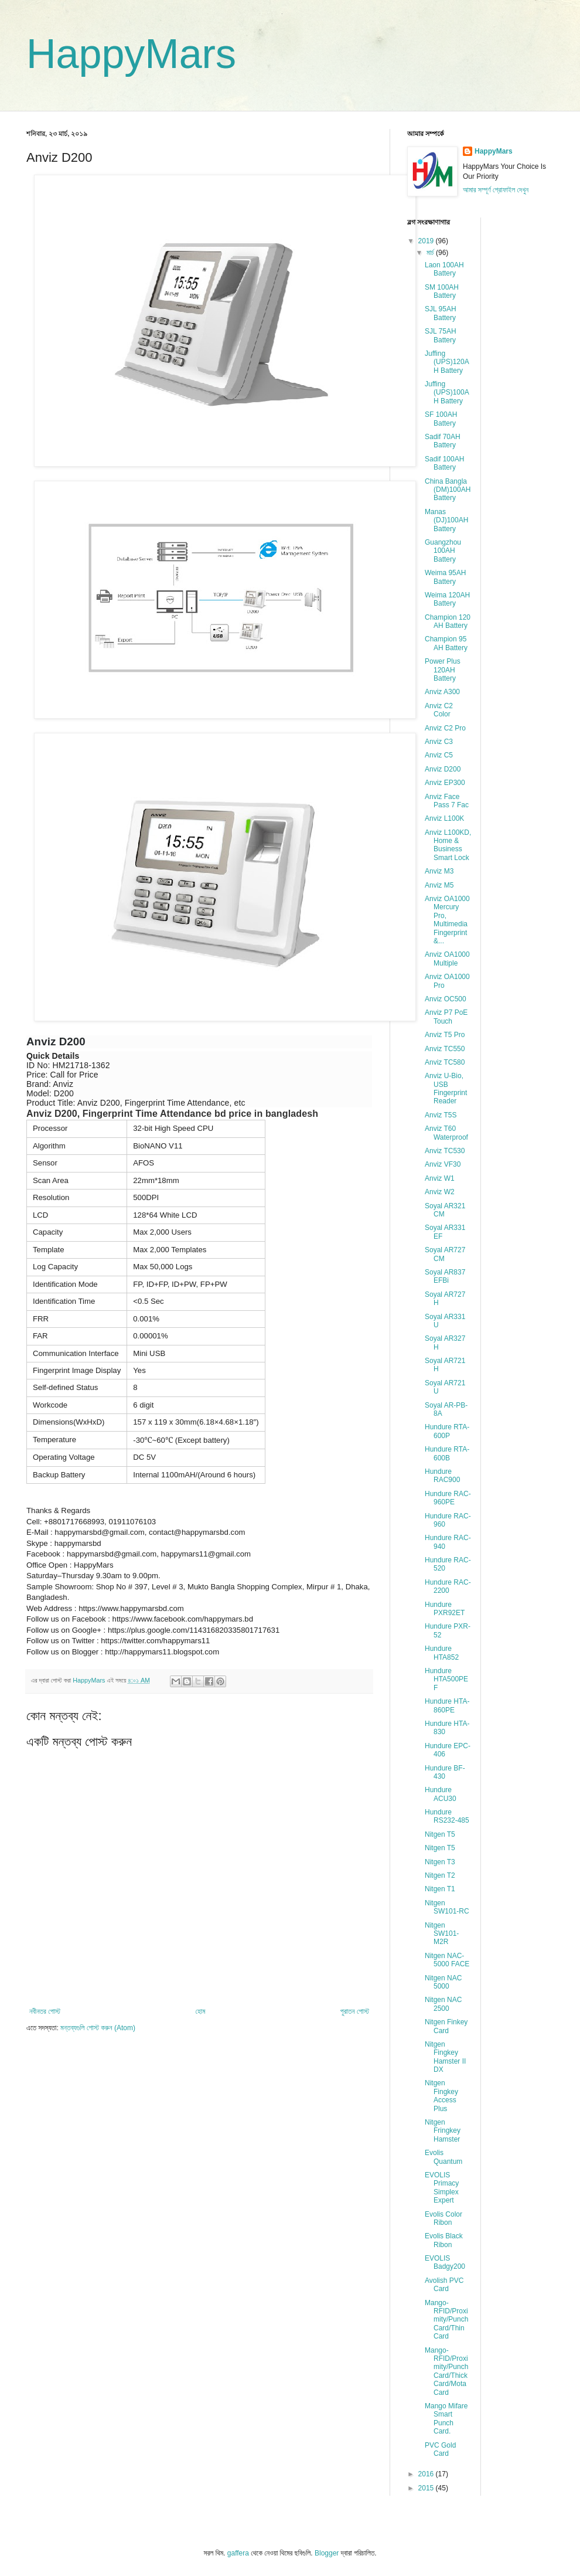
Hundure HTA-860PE (447, 1705)
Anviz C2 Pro (445, 728)
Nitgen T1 (440, 1889)
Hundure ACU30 (440, 1794)
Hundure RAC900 (442, 1475)
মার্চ (431, 253)
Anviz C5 (439, 755)
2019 (427, 241)
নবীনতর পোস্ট (44, 2011)
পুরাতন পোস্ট (354, 2011)
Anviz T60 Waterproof (446, 1132)
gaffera (238, 2553)
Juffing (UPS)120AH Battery (447, 362)
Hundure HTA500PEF (446, 1679)
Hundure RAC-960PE (448, 1498)
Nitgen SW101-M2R (442, 1933)
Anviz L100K (444, 818)
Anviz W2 (440, 1192)
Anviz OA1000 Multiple (447, 958)
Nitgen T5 (440, 1834)
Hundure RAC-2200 (448, 1586)
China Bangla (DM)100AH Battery (447, 489)
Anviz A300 (442, 692)
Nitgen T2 (440, 1875)
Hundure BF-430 (445, 1772)
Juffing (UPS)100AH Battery (447, 392)
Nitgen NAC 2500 (443, 2004)
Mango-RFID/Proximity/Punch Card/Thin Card (446, 2320)
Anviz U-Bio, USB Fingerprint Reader (446, 1088)
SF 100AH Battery (441, 418)
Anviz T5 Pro (445, 1035)
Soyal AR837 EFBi (445, 1276)
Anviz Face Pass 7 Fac (447, 801)
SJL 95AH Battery (440, 313)
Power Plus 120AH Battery (442, 669)
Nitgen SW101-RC (447, 1907)
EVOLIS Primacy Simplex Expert (442, 2187)
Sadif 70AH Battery (442, 441)
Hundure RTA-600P (447, 1431)
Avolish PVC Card (444, 2284)
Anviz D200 (442, 769)
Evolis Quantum (443, 2157)
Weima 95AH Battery (445, 577)
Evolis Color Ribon (443, 2218)
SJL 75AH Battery (440, 335)
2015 (427, 2488)
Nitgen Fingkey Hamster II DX (445, 2057)
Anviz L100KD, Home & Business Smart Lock (448, 845)
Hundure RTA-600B (447, 1453)
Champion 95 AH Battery (446, 643)
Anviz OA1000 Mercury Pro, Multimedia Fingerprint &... (447, 920)
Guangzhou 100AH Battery (443, 550)
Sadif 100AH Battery (444, 463)
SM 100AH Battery (442, 291)
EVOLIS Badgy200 (445, 2262)
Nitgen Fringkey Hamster (442, 2130)
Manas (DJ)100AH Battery (446, 520)
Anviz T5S (440, 1115)
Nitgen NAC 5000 (443, 1982)
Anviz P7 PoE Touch (446, 1016)
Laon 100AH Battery (444, 269)
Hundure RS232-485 (447, 1816)
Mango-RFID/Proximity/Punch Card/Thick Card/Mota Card (446, 2371)
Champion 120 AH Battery (447, 621)
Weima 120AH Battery (447, 599)
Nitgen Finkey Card (446, 2026)
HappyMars (131, 54)
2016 (427, 2474)
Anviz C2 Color (439, 710)
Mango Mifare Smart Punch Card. (446, 2418)
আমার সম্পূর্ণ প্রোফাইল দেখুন (495, 190)
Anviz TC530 (445, 1151)
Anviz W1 (440, 1178)
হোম (201, 2011)
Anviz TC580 (445, 1062)
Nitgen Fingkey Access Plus (441, 2095)
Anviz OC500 (445, 999)
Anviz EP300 (445, 783)
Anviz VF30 (442, 1164)
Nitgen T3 (440, 1862)
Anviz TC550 (445, 1049)
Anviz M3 (439, 871)
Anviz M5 (439, 885)
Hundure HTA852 (442, 1652)
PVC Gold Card (440, 2449)
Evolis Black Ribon (444, 2240)
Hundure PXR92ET (445, 1608)
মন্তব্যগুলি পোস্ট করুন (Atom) (97, 2028)
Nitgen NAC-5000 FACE (447, 1960)
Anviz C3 (439, 742)
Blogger (327, 2553)
